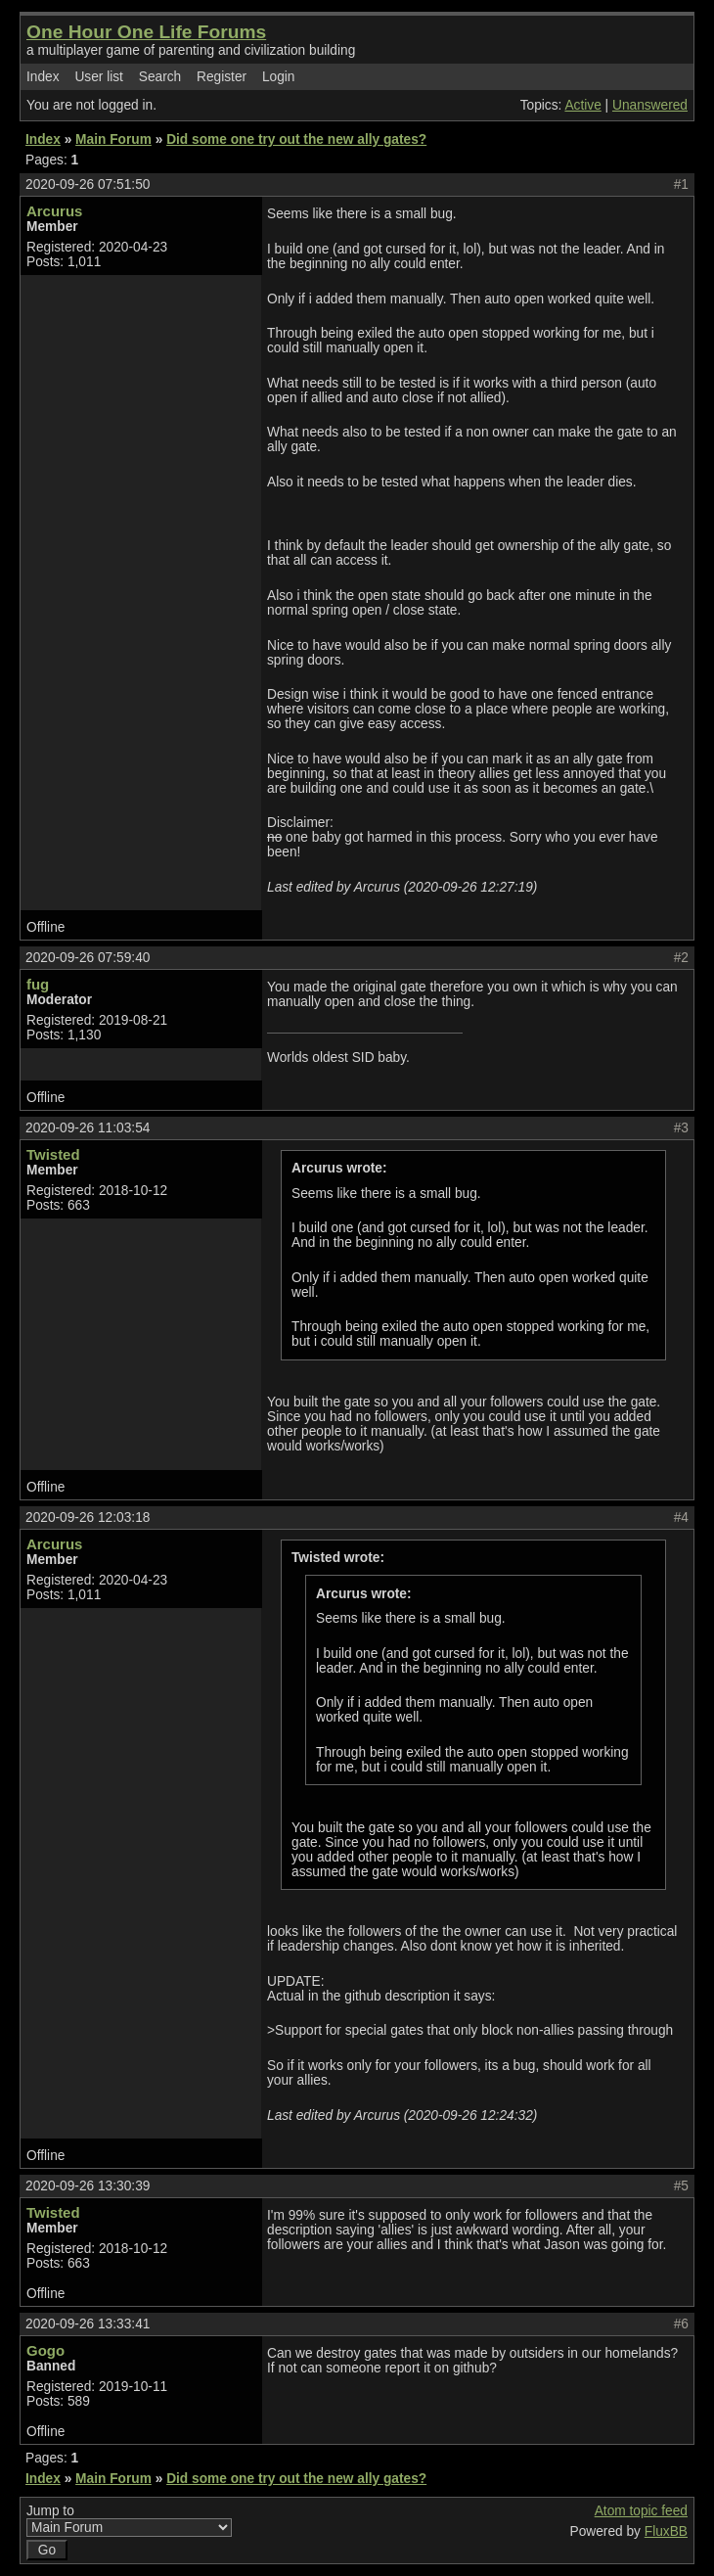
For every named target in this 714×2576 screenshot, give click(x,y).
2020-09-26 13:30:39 (87, 2186)
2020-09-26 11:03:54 (87, 1128)
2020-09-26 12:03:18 (87, 1517)
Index (43, 76)
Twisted (53, 1154)
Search (160, 76)
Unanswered (650, 105)
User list (98, 76)
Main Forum (113, 139)
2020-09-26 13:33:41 (87, 2324)
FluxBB (666, 2531)
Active (582, 105)
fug (37, 984)
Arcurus (54, 211)
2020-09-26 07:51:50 (87, 184)
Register (221, 76)
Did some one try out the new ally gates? (296, 139)
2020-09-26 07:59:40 (87, 957)
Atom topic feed (641, 2511)
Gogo (45, 2350)
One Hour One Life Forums (146, 32)
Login (278, 76)
